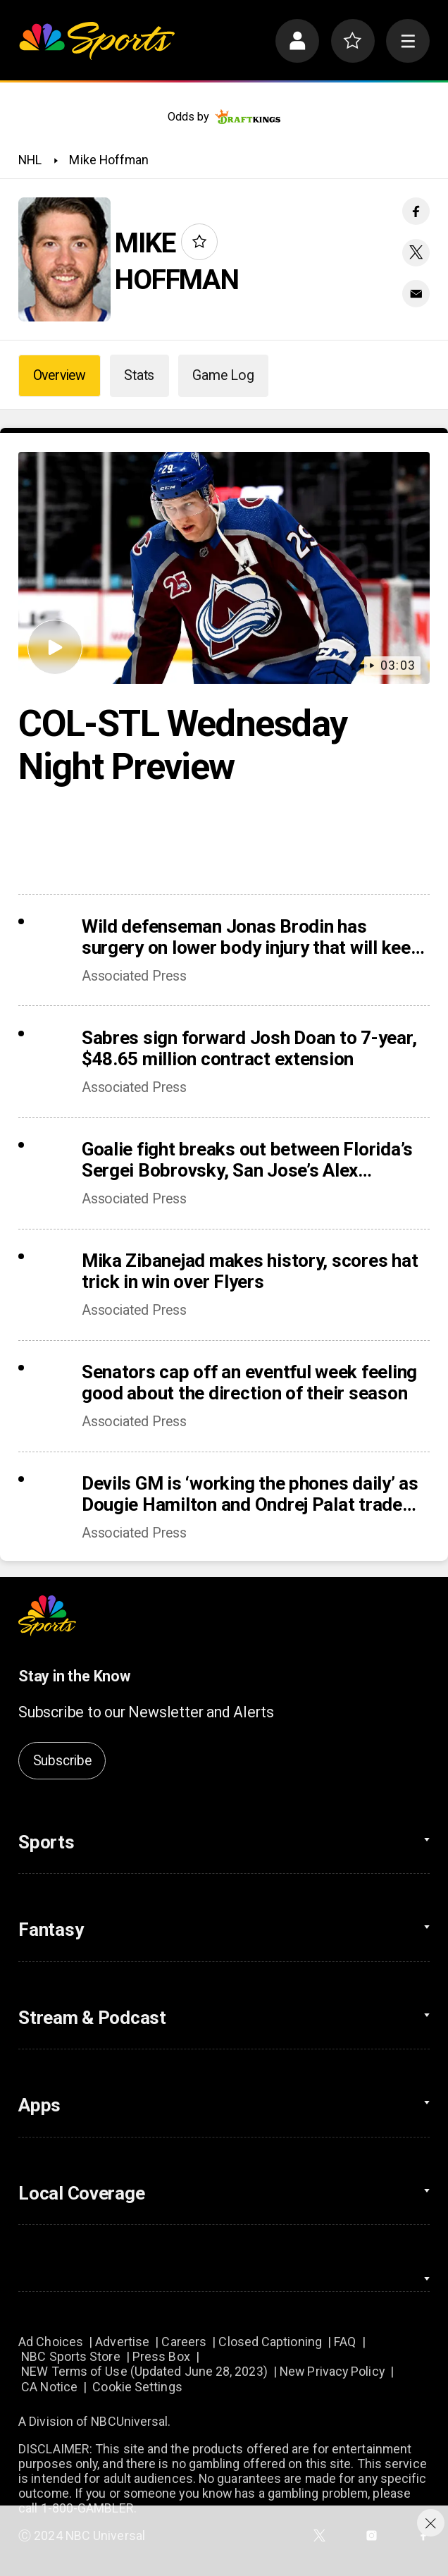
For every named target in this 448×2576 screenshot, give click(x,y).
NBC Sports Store (70, 2356)
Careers (183, 2341)
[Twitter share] (416, 252)
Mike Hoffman (109, 159)
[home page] (96, 41)
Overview (59, 375)
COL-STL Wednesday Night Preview (182, 745)
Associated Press (134, 976)
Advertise (122, 2341)
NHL (30, 159)
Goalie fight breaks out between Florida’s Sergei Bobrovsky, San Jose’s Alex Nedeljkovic (247, 1160)
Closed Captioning (270, 2341)
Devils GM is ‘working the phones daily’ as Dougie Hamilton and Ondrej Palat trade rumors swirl (250, 1494)
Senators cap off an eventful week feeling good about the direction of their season (249, 1382)
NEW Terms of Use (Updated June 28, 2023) (144, 2371)
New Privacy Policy (332, 2371)
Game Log (223, 375)
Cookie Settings (137, 2386)
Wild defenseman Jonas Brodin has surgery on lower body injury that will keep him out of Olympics (251, 937)
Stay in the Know (74, 1676)
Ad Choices (50, 2341)
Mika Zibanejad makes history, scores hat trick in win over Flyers (250, 1271)
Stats (139, 375)
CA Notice (49, 2386)
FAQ (345, 2341)
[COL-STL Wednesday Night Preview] (224, 568)
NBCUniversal (129, 2421)
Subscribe (62, 1761)
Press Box (161, 2356)
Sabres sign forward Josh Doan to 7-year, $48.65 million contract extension (249, 1048)
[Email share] (416, 293)
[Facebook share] (416, 211)
